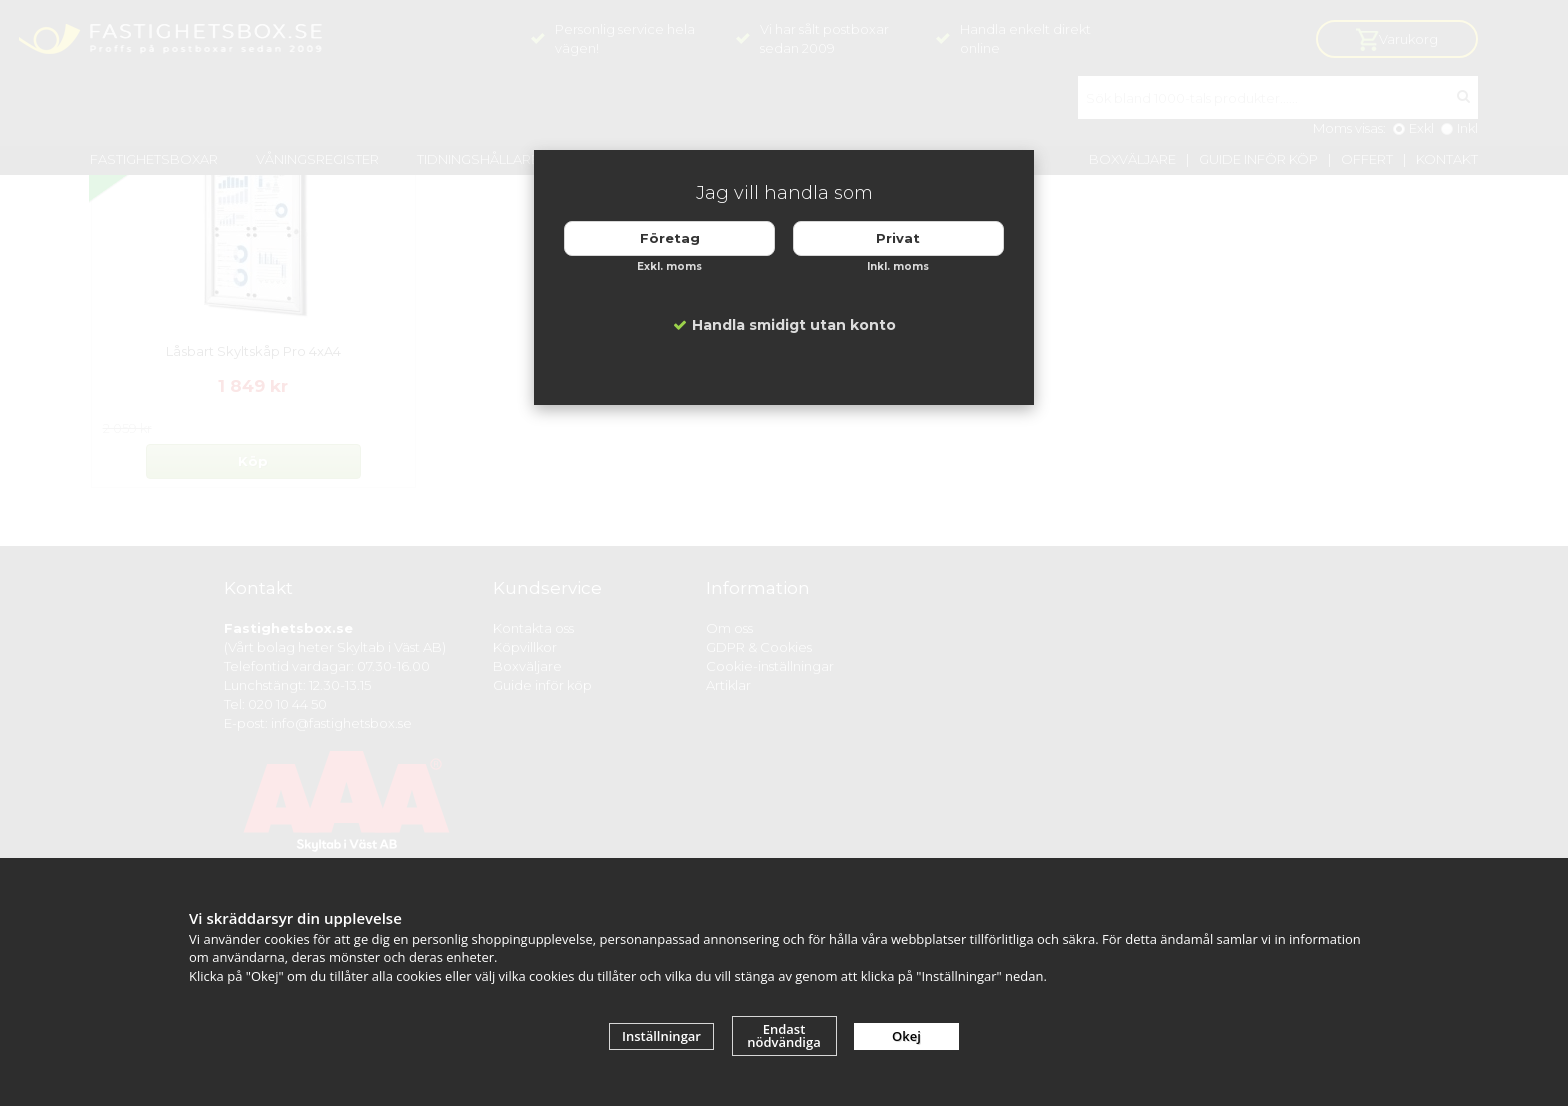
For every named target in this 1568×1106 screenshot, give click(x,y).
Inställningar (661, 1036)
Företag (670, 238)
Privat (898, 238)
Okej (906, 1036)
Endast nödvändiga (784, 1035)
